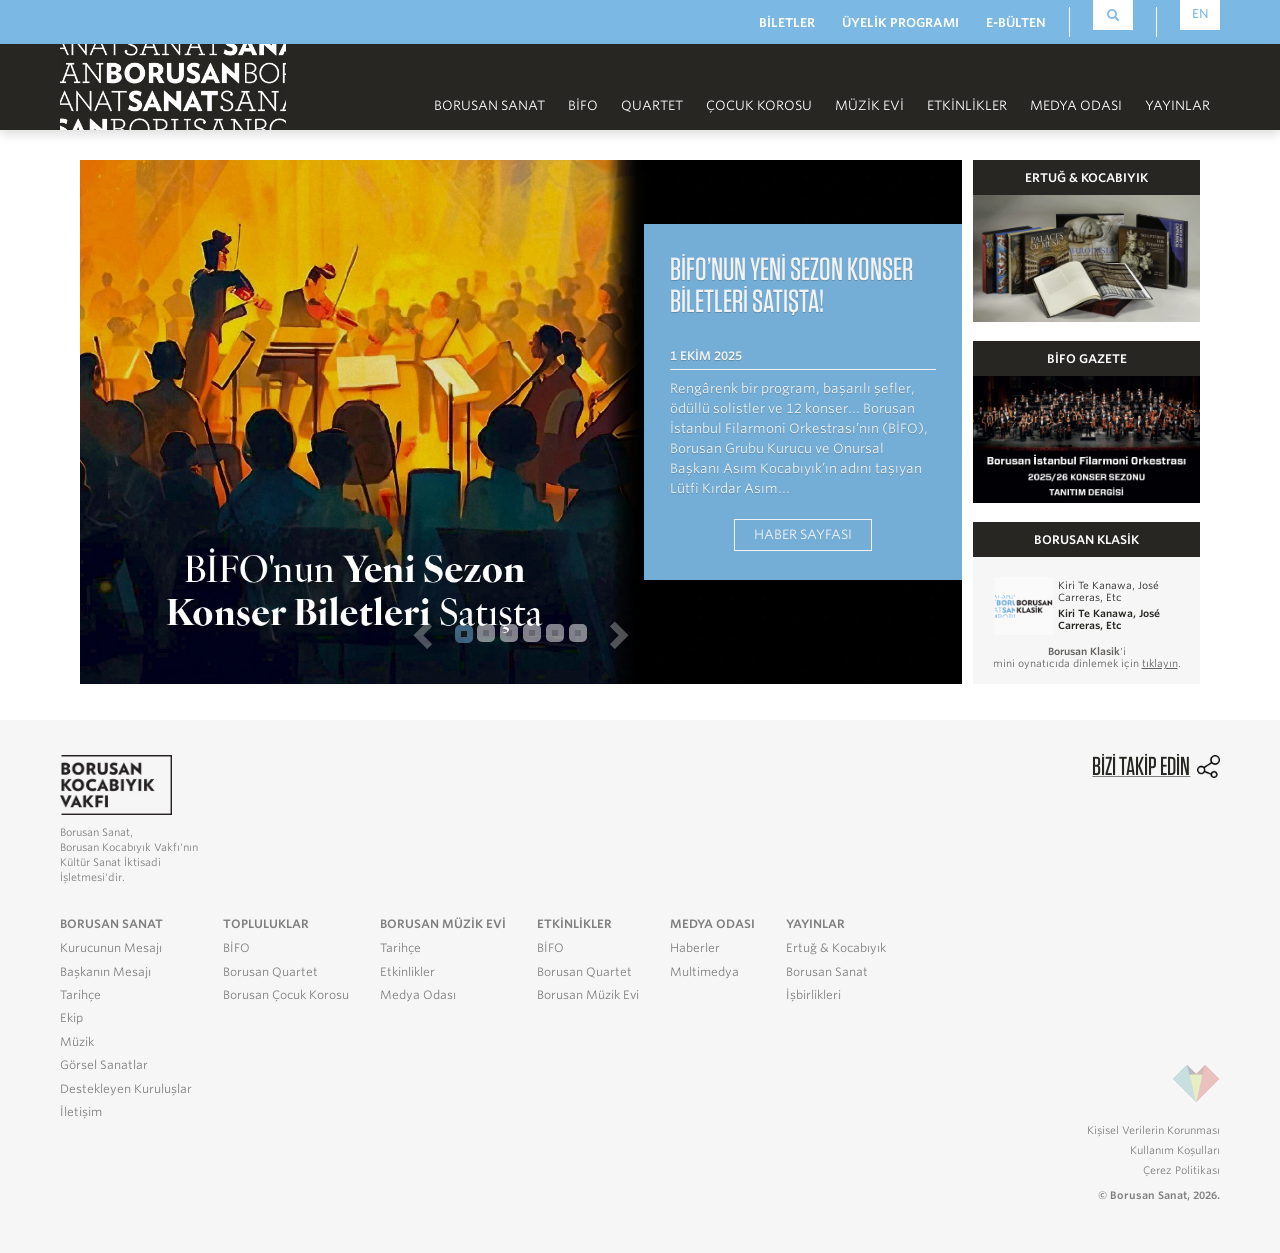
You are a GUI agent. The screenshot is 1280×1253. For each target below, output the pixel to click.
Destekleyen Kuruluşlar (126, 1089)
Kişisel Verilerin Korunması (1153, 1130)
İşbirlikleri (813, 995)
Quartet (652, 105)
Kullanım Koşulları (1175, 1150)
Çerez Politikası (1181, 1170)
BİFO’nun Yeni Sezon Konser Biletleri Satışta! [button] (791, 284)
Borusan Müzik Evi (588, 995)
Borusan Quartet (270, 972)
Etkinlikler (967, 105)
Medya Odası (1076, 105)
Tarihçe (80, 995)
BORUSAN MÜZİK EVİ (443, 924)
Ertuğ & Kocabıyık (836, 948)
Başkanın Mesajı (105, 972)
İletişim (81, 1112)
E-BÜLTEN (1016, 22)
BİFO (583, 105)
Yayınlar (1177, 105)
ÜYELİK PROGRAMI (900, 22)
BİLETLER (787, 22)
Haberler (695, 948)
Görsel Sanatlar (104, 1065)
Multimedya (704, 972)
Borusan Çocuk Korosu (286, 995)
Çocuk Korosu (759, 105)
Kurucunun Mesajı (111, 948)
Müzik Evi (869, 105)
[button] (269, 634)
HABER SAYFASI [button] (803, 534)
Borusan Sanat (489, 105)
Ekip (71, 1018)
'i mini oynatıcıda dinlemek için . (1087, 657)
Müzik (77, 1042)
